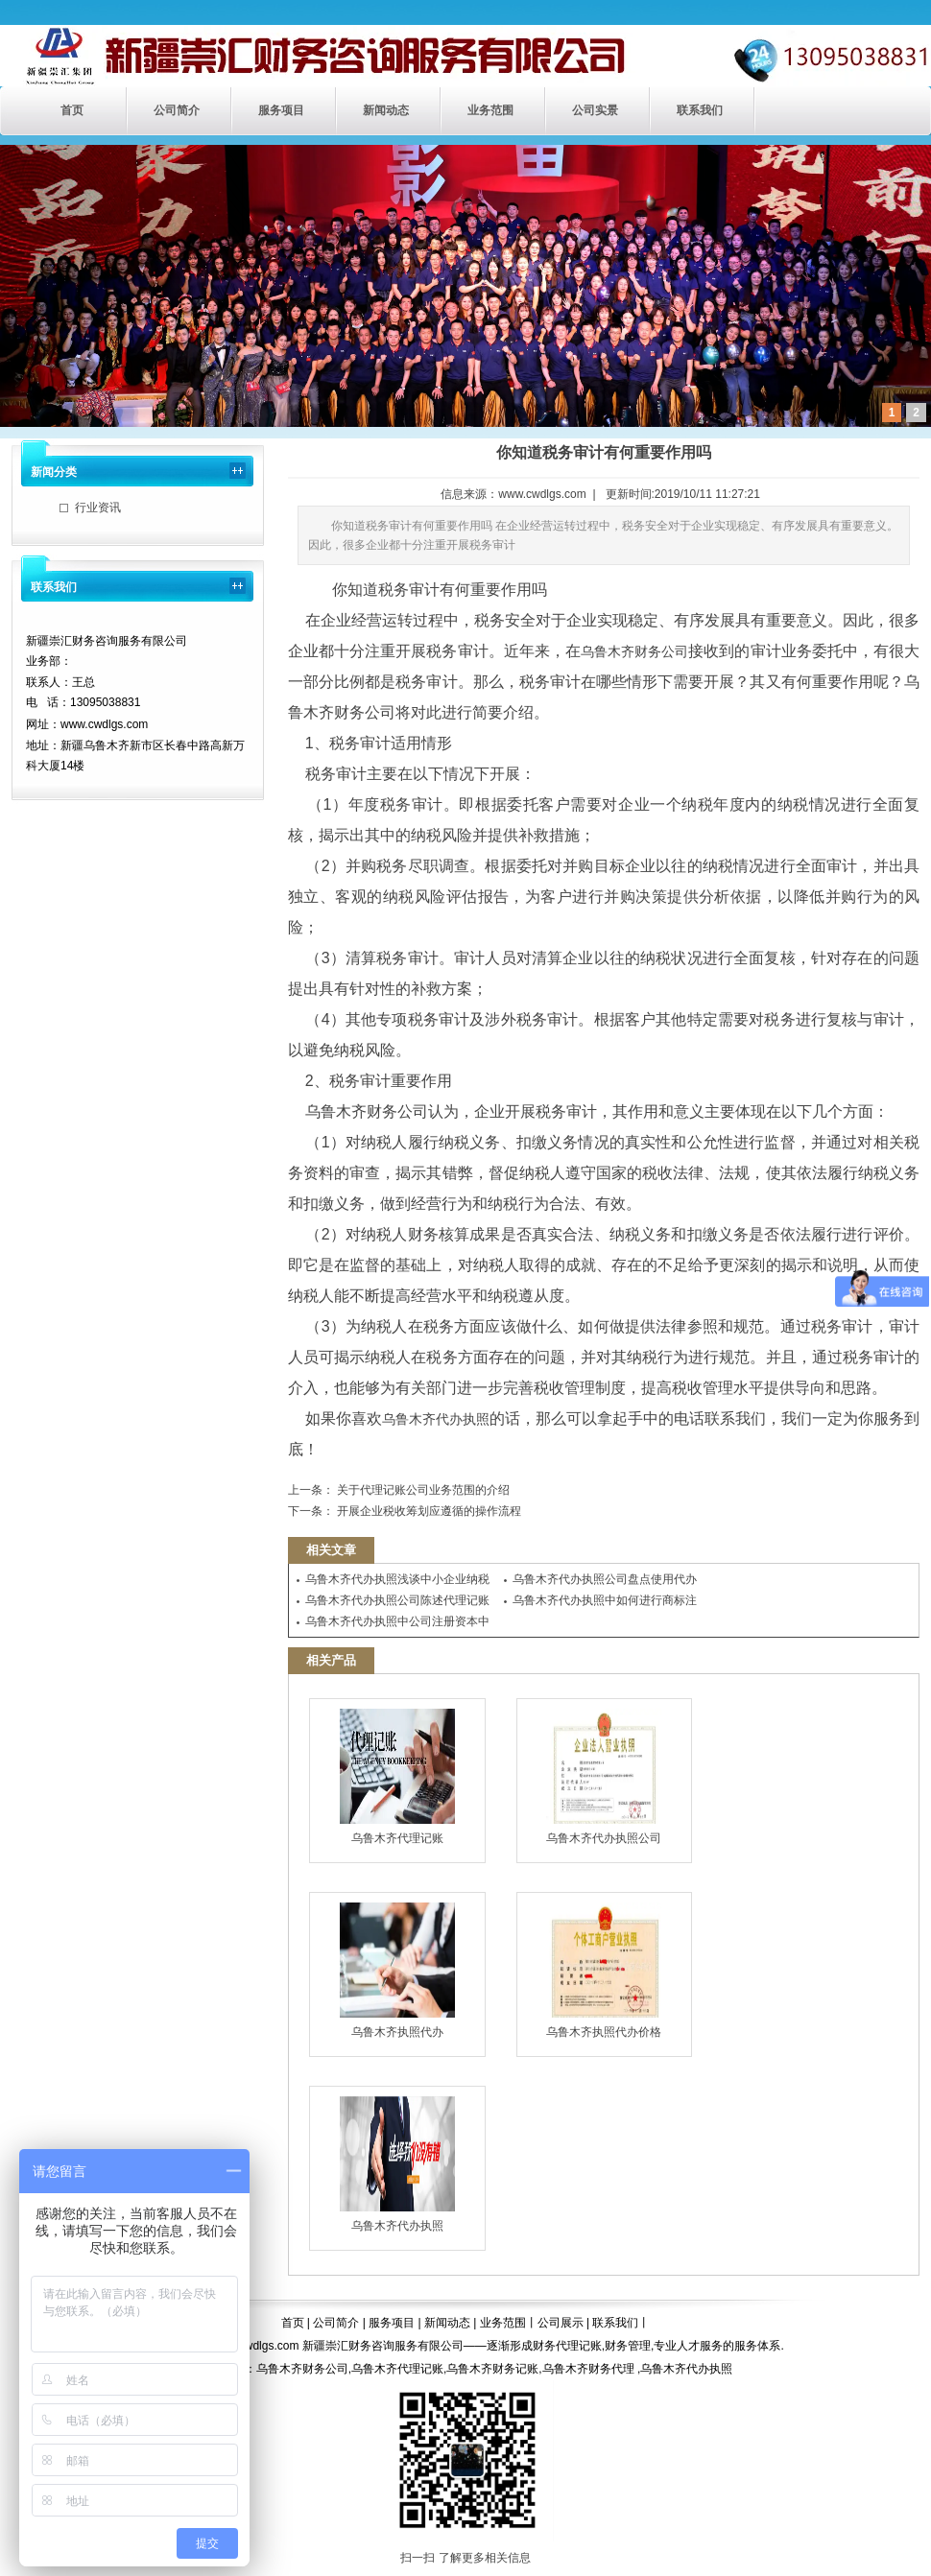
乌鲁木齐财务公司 (634, 651)
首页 (72, 110)
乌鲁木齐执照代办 (397, 1970)
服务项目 (281, 110)
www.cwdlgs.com (541, 494)
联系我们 (700, 110)
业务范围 (490, 110)
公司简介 (177, 110)
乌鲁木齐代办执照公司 (603, 1777)
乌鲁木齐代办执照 (435, 1419)
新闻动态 (386, 110)
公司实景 (595, 110)
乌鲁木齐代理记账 (397, 1777)
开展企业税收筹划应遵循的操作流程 (427, 1511)
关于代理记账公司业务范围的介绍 (422, 1490)
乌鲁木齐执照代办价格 (603, 1970)
